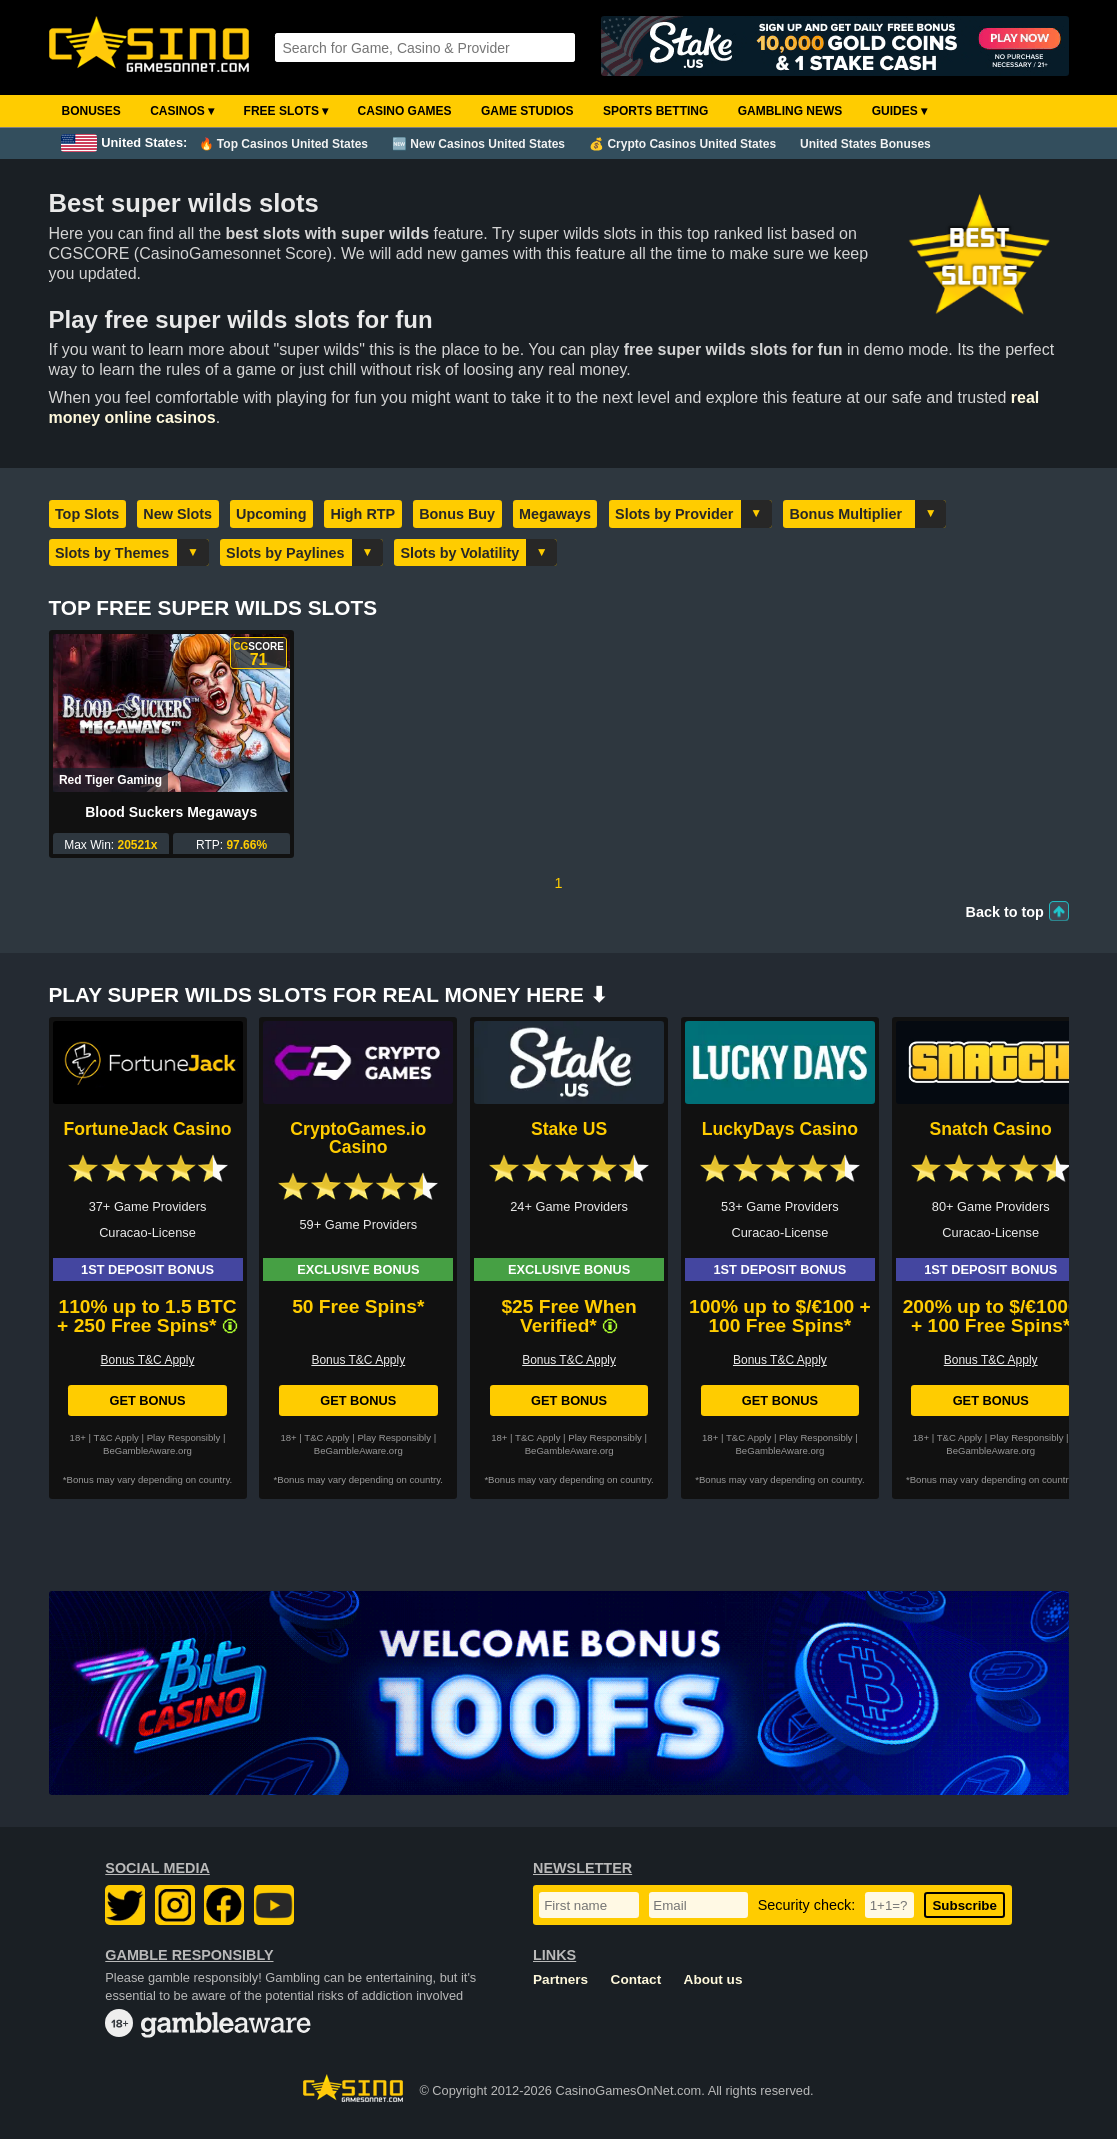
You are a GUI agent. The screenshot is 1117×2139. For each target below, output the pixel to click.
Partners (560, 1979)
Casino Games (405, 111)
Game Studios (527, 111)
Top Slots (87, 514)
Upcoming (271, 514)
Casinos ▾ (182, 111)
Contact (636, 1979)
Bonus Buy (457, 514)
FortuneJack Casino (147, 1129)
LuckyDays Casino (780, 1129)
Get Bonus (147, 1400)
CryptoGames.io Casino (358, 1138)
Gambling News (790, 111)
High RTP (362, 514)
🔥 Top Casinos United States (283, 144)
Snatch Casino (991, 1129)
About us (713, 1979)
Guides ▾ (899, 111)
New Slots (177, 514)
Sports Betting (655, 111)
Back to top (1005, 912)
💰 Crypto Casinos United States (682, 144)
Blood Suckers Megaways (171, 812)
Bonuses (91, 111)
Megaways (555, 514)
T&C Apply (116, 1437)
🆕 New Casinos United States (478, 144)
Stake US (569, 1129)
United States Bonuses (865, 144)
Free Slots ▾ (286, 111)
